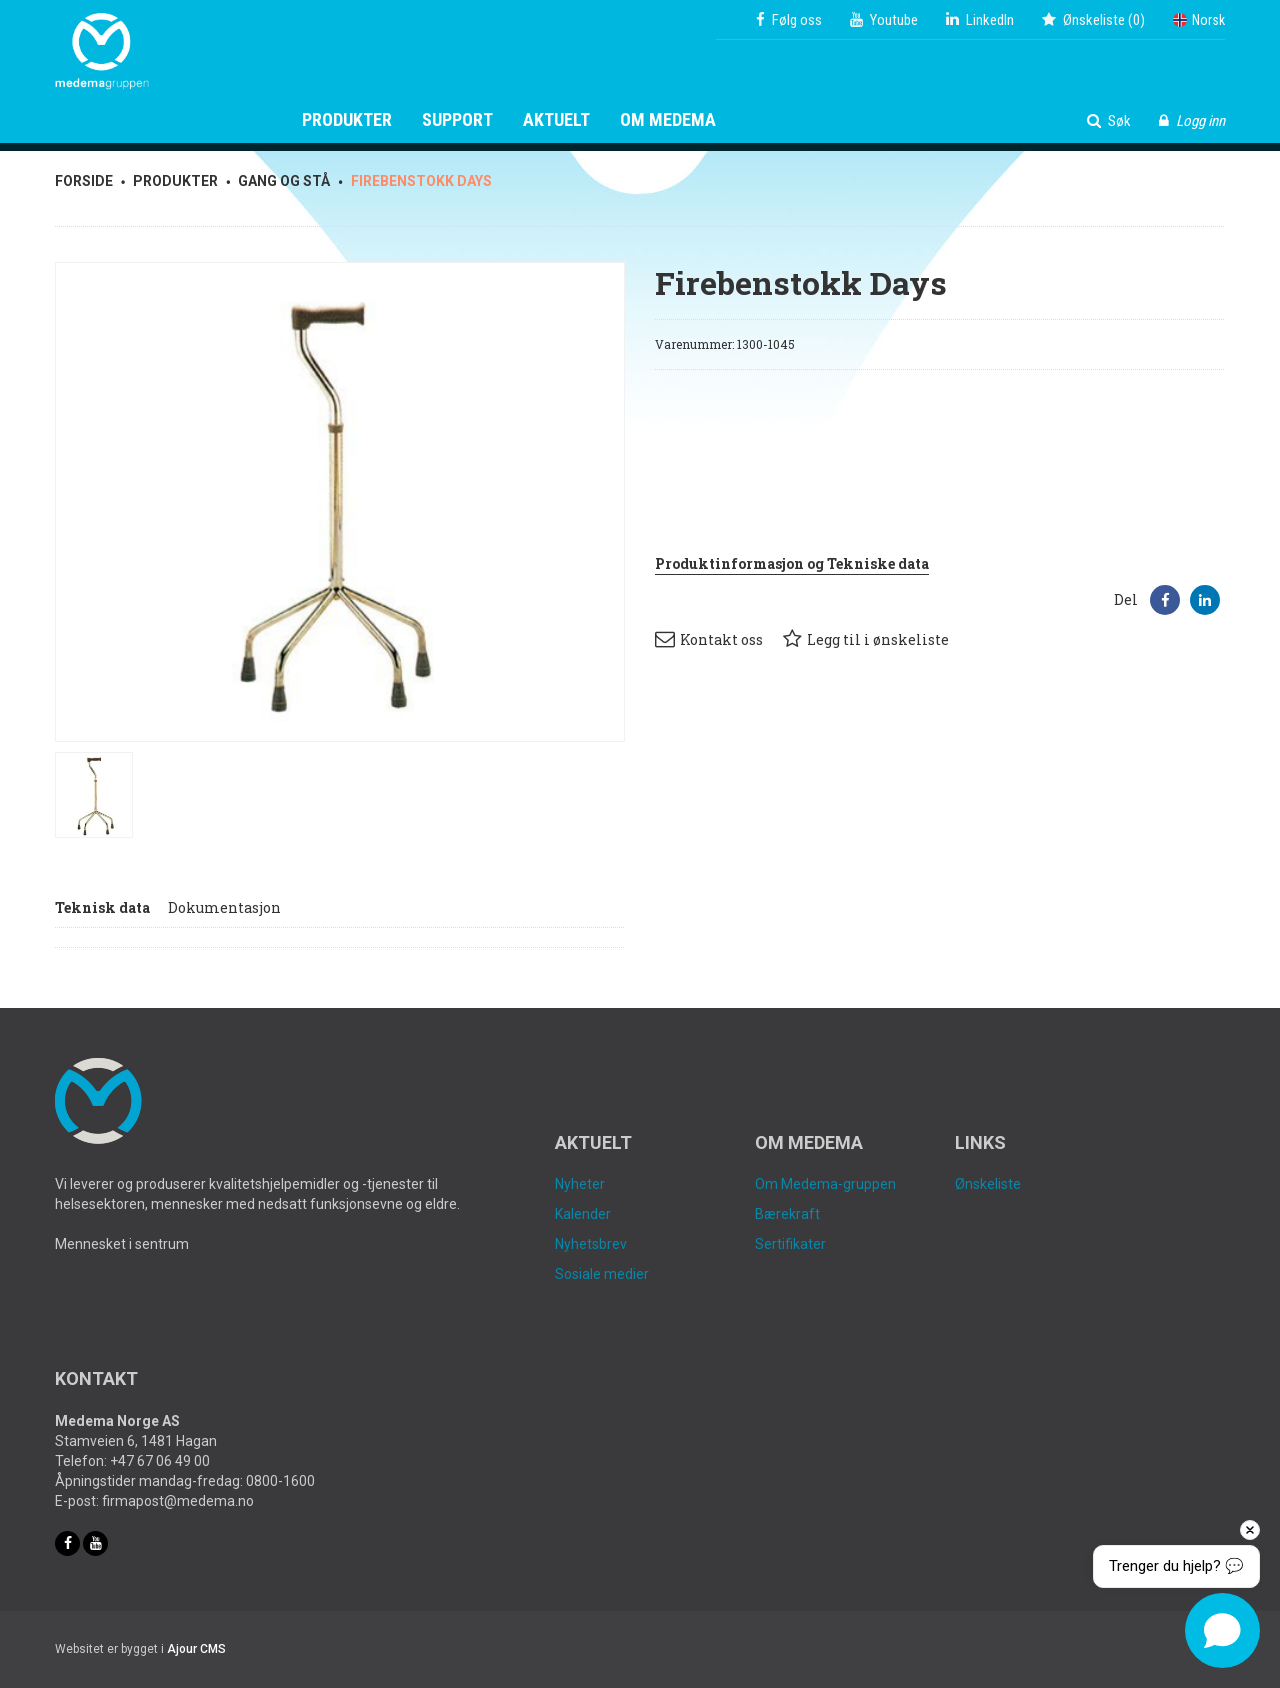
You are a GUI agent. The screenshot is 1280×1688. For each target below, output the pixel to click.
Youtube (884, 20)
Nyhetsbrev (591, 1244)
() (1093, 20)
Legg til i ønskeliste (866, 639)
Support (457, 120)
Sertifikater (790, 1244)
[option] (340, 502)
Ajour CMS (196, 1649)
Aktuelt (556, 120)
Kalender (583, 1214)
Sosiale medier (602, 1274)
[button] (1165, 600)
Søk (1109, 121)
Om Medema (668, 120)
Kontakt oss (709, 639)
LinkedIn (980, 20)
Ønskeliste (988, 1184)
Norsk (1199, 20)
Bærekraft (787, 1214)
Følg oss (789, 20)
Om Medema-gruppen (825, 1184)
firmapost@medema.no (178, 1501)
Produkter (347, 120)
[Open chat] (1222, 1630)
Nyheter (580, 1184)
